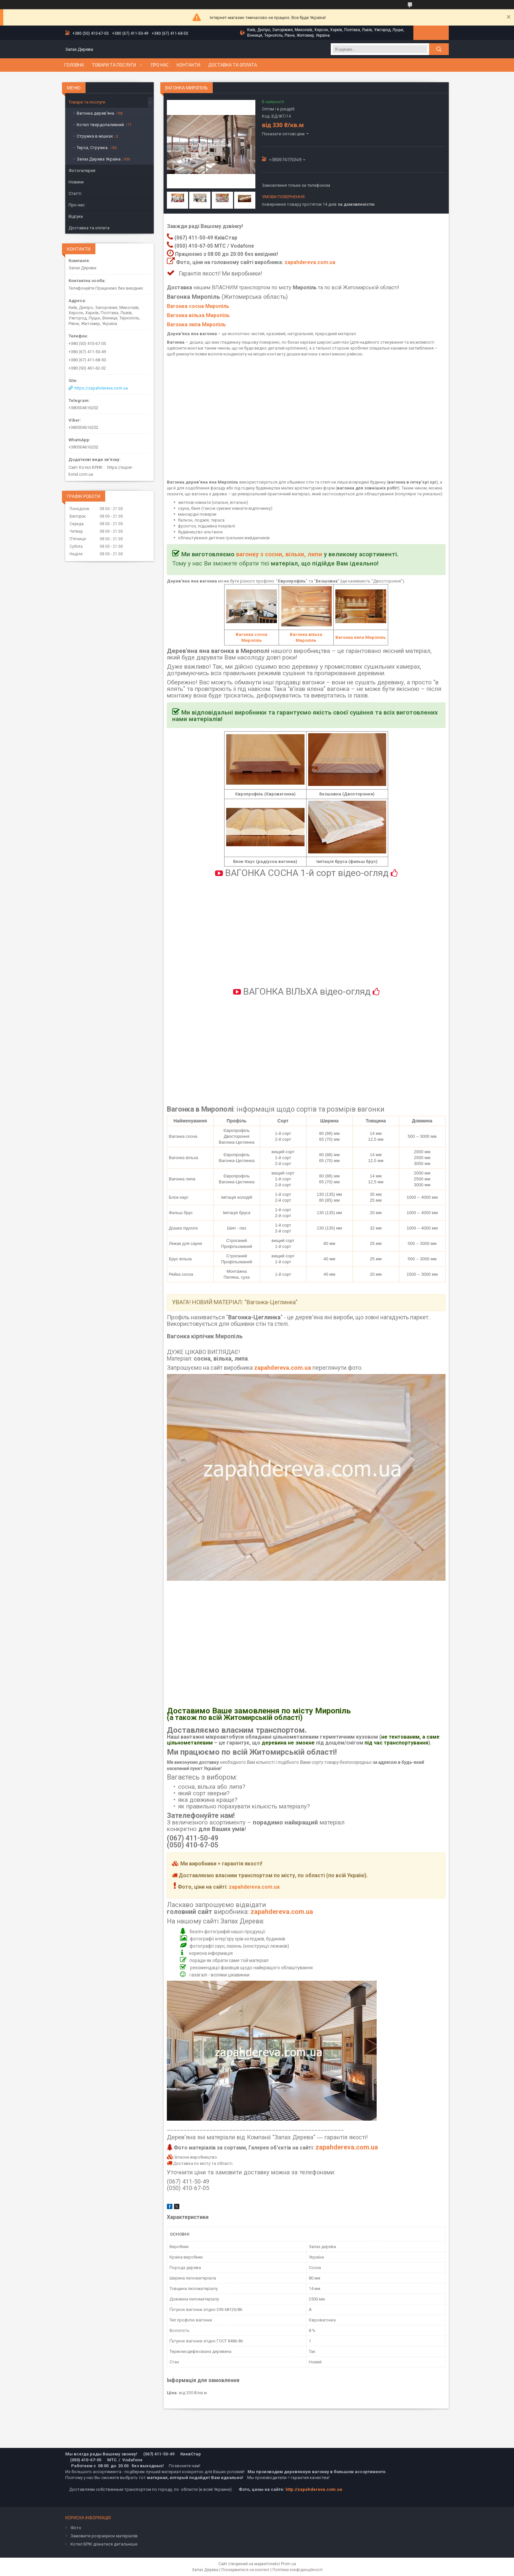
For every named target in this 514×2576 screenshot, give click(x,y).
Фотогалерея (82, 170)
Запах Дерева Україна (99, 159)
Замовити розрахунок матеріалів (104, 2535)
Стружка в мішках (95, 136)
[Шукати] (439, 49)
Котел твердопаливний (100, 124)
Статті (75, 193)
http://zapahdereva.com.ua (314, 2489)
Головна (74, 65)
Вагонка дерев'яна (95, 113)
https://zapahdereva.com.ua (101, 388)
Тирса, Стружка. (93, 147)
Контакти (188, 65)
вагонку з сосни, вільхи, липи (279, 554)
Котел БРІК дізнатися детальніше (103, 2544)
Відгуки (76, 216)
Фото (75, 2527)
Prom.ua (288, 2564)
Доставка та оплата (232, 65)
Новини (76, 182)
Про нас (160, 65)
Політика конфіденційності (297, 2569)
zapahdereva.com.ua (310, 262)
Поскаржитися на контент (245, 2569)
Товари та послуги (114, 65)
